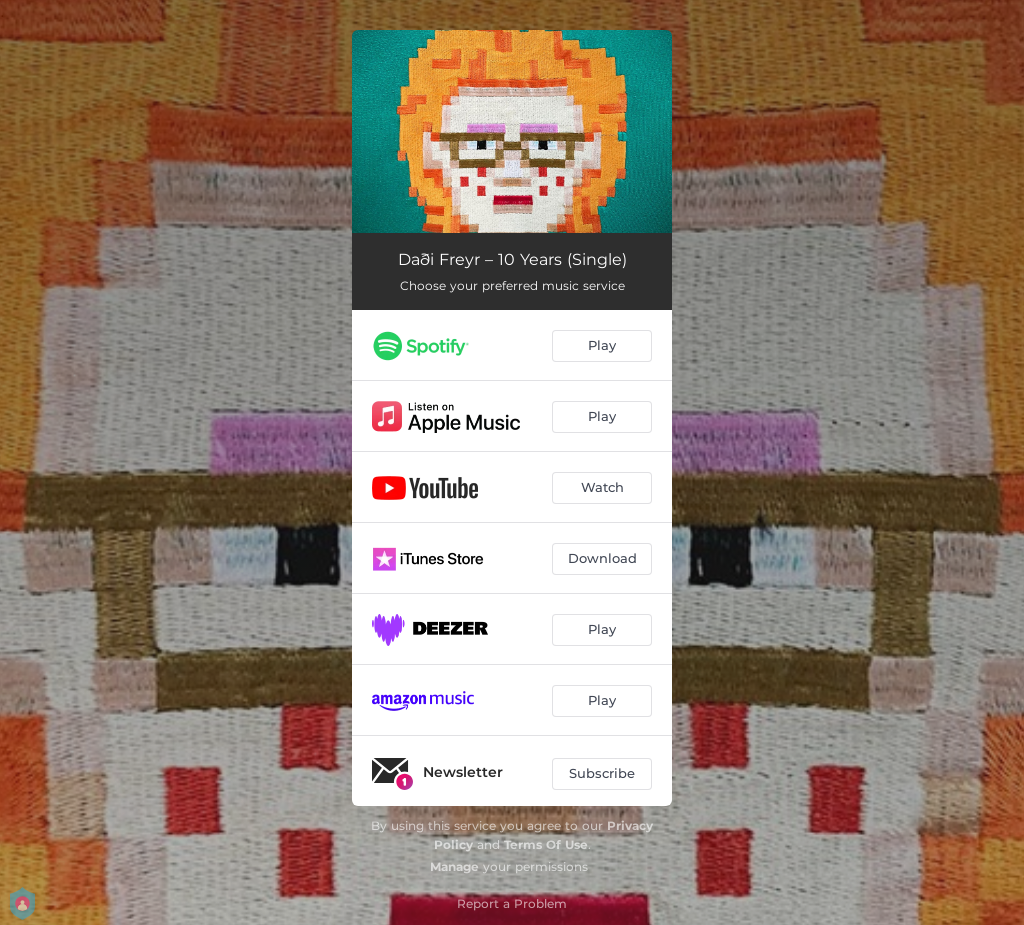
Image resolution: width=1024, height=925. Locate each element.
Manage (454, 866)
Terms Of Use (546, 844)
